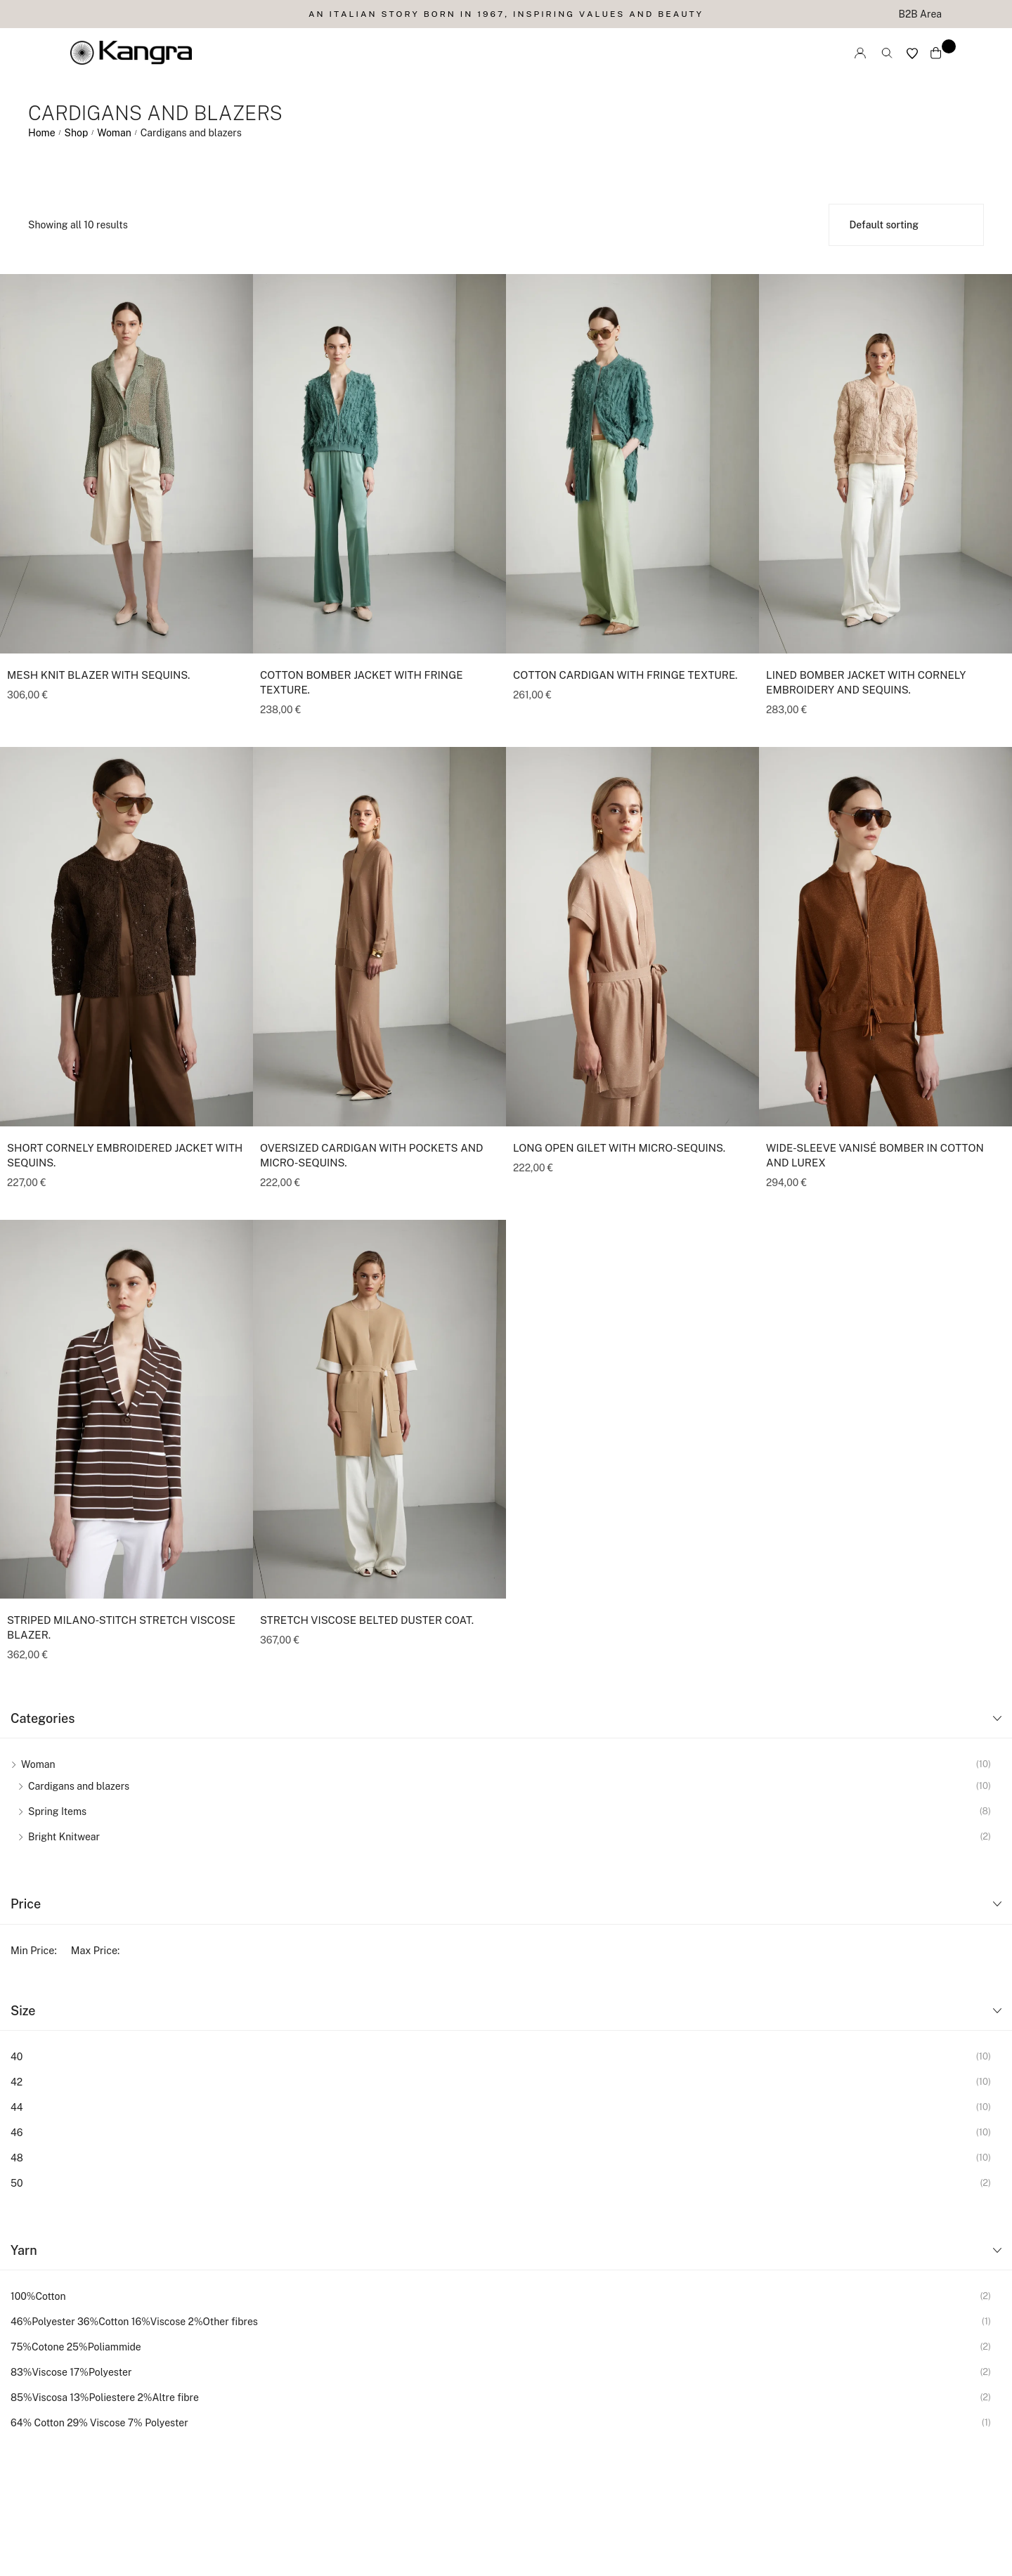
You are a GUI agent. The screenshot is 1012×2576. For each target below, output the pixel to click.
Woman (114, 132)
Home (42, 132)
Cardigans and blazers (78, 1786)
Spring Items (57, 1811)
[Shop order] (907, 225)
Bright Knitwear (64, 1836)
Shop (77, 132)
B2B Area (920, 14)
